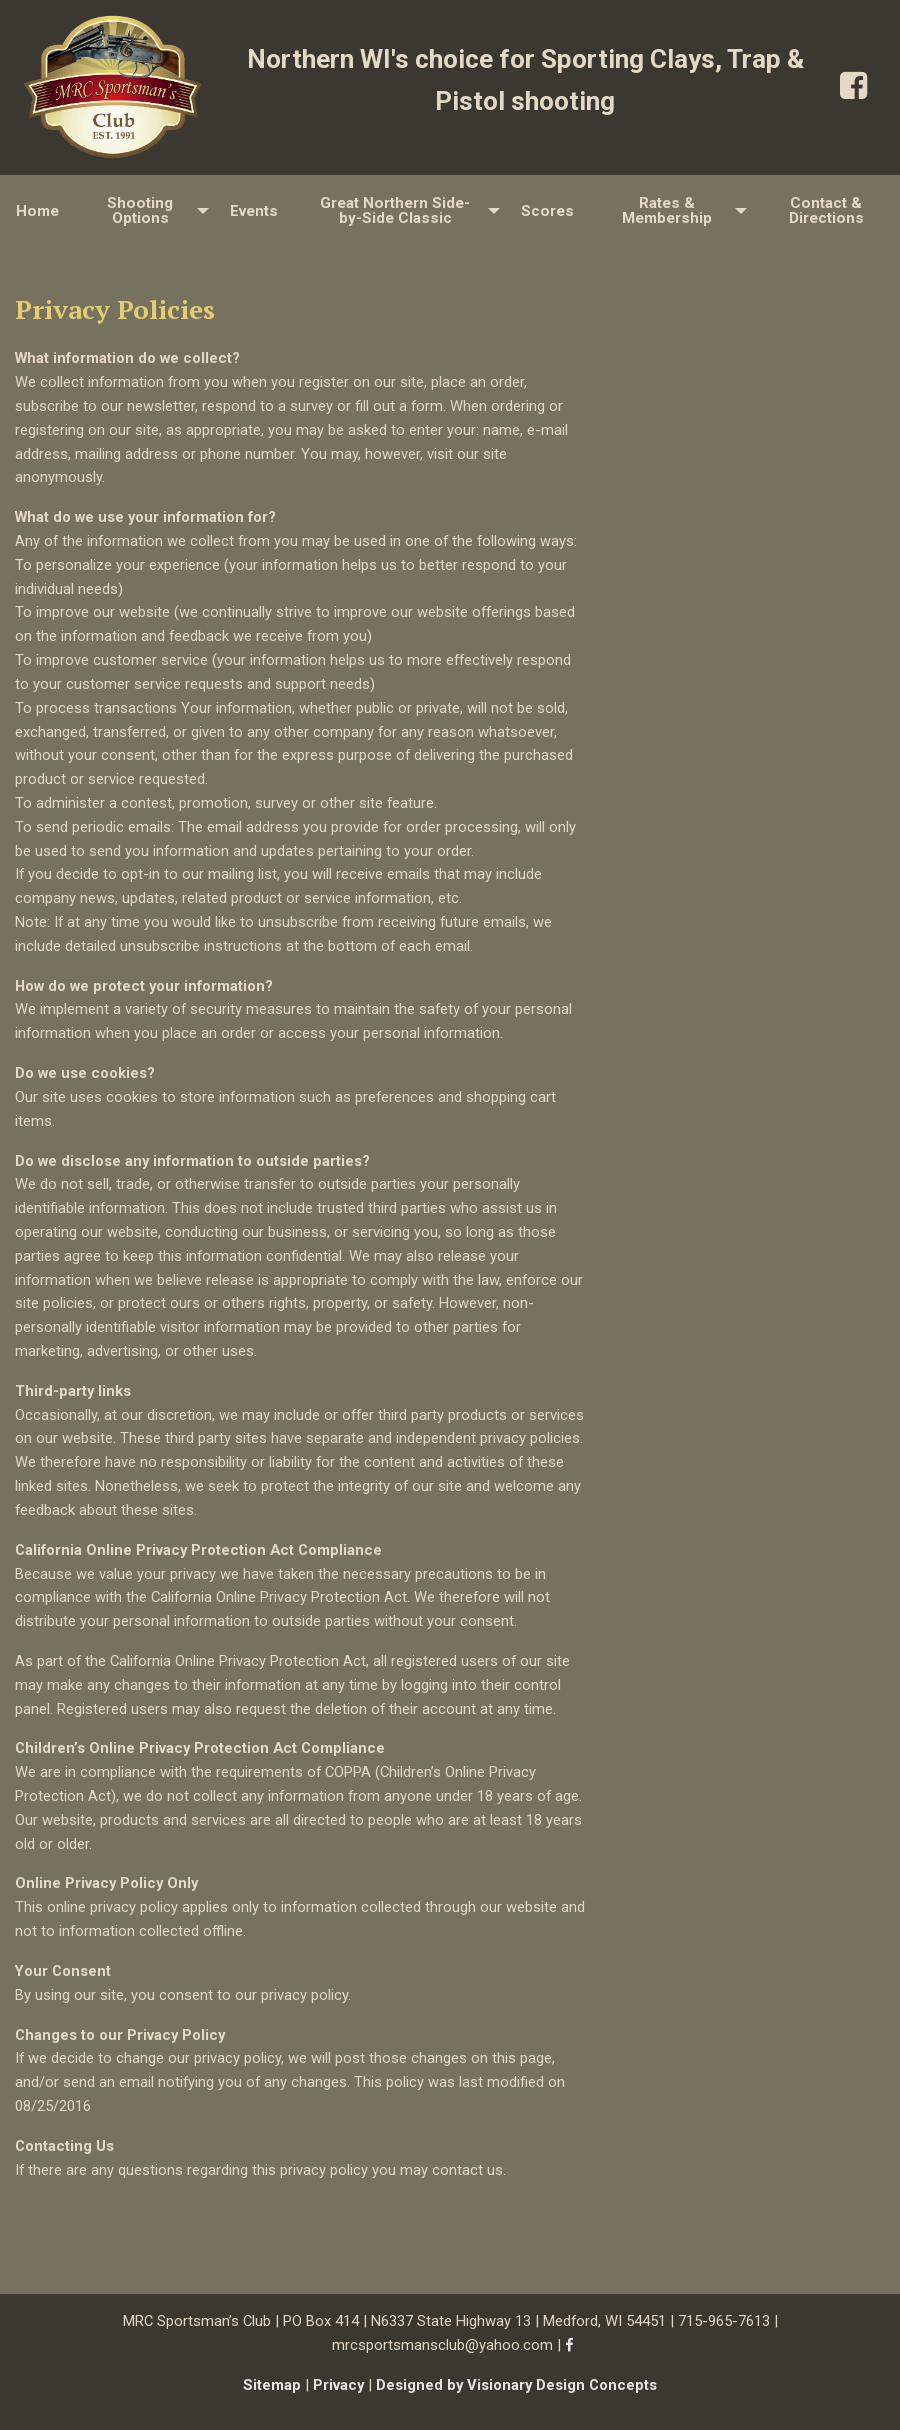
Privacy (338, 2385)
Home (37, 211)
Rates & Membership (667, 210)
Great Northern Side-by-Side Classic (395, 210)
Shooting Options (140, 210)
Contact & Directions (826, 210)
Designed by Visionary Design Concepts (516, 2385)
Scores (547, 211)
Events (254, 211)
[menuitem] (37, 211)
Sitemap (272, 2385)
